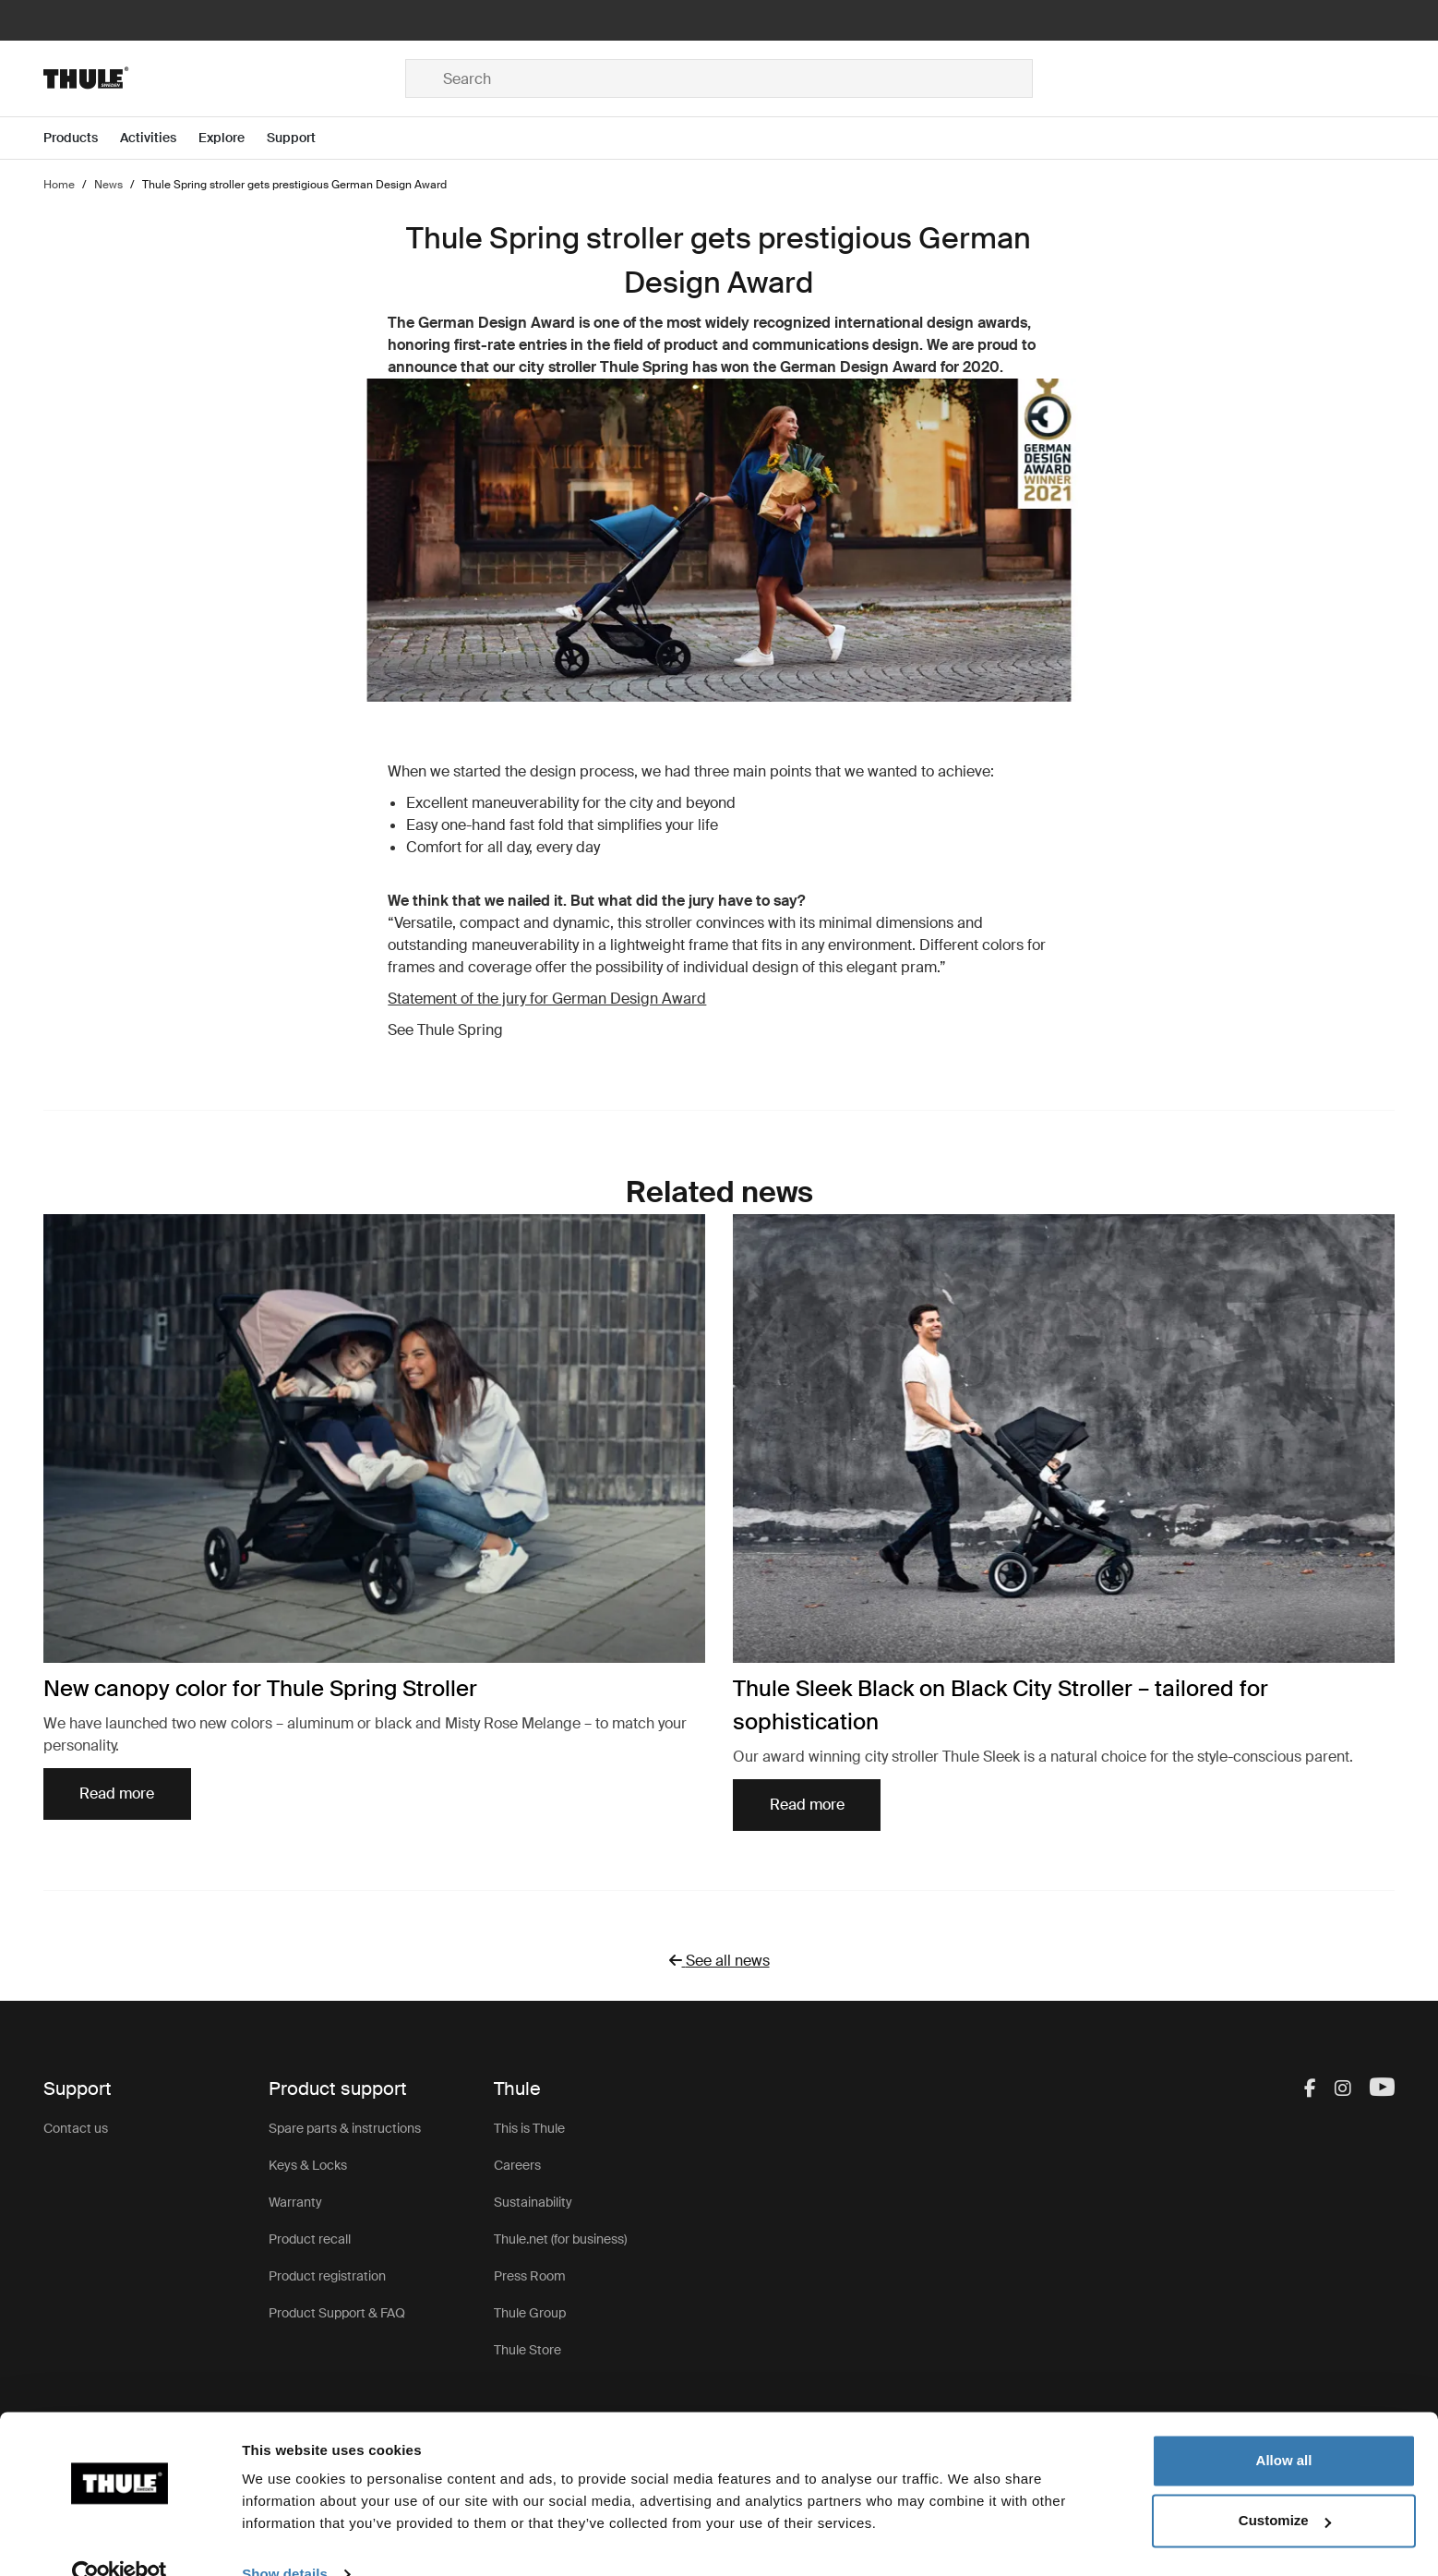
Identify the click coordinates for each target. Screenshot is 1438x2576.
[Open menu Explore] (232, 138)
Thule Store (527, 2349)
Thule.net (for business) (560, 2239)
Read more (116, 1793)
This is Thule (529, 2128)
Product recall (310, 2239)
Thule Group (530, 2313)
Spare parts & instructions (345, 2128)
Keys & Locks (308, 2165)
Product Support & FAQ (337, 2313)
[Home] (224, 78)
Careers (517, 2165)
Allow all (1284, 2426)
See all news (728, 1960)
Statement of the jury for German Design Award (547, 998)
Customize (1285, 2486)
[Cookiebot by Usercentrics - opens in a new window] (119, 2540)
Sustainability (533, 2202)
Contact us (75, 2128)
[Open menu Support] (302, 138)
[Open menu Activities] (159, 138)
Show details (285, 2539)
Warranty (295, 2202)
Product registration (327, 2276)
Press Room (530, 2276)
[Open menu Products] (81, 138)
